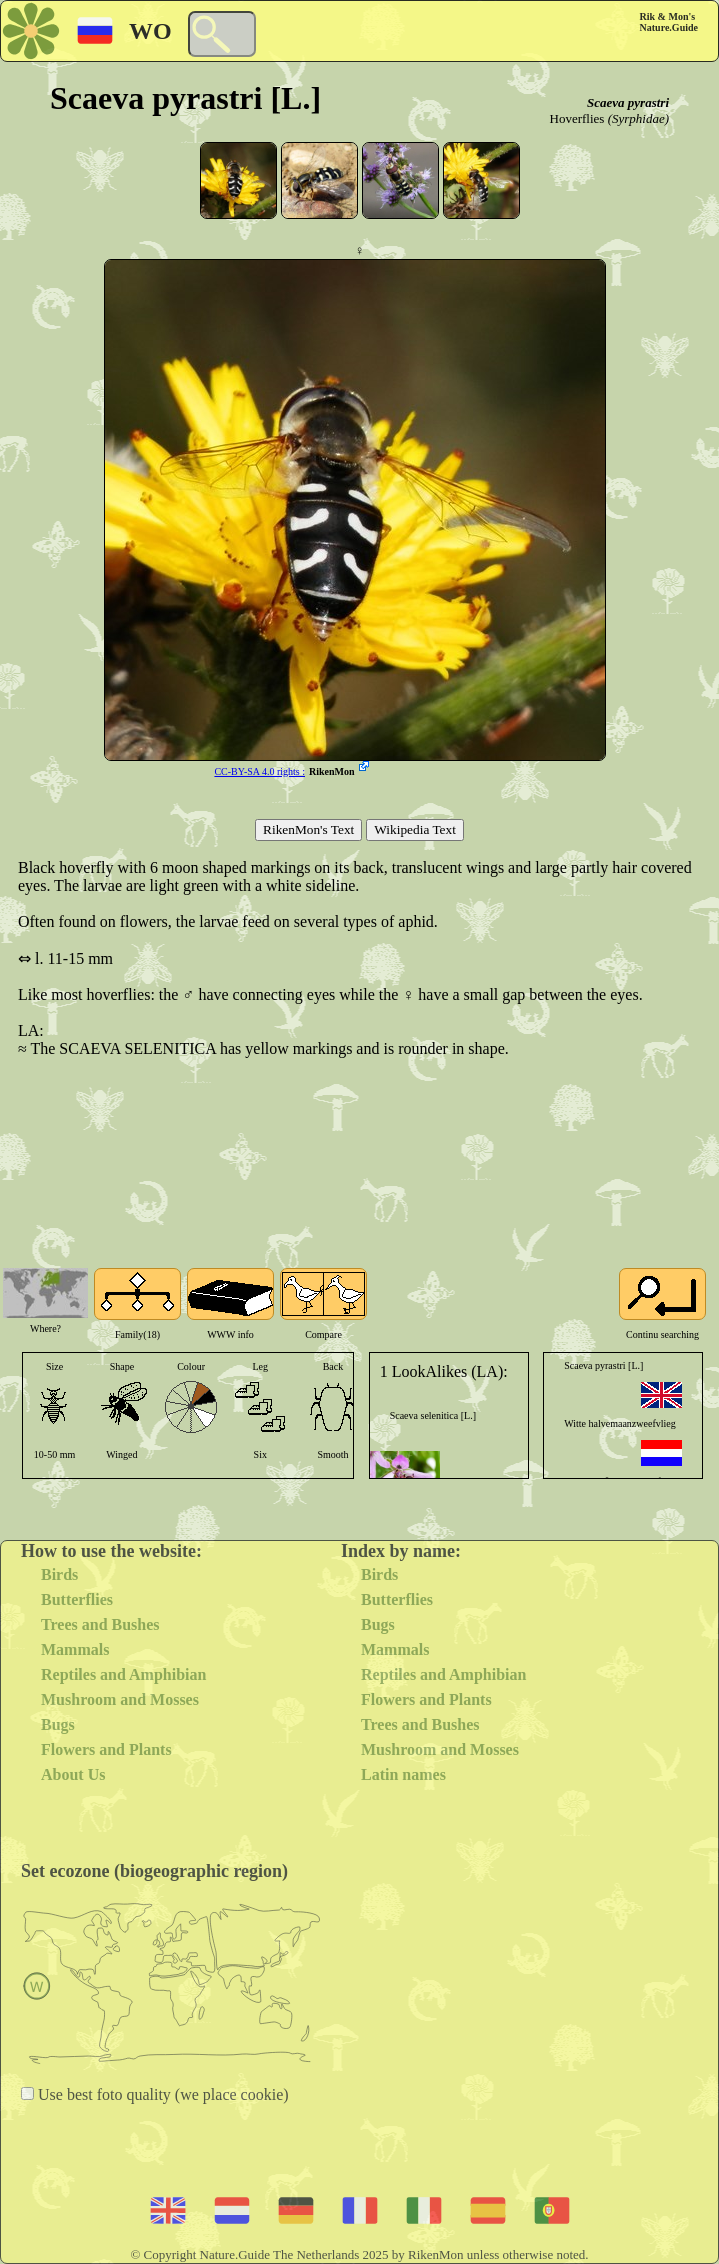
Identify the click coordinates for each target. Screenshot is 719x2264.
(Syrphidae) (638, 118)
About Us (73, 1774)
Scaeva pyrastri (628, 102)
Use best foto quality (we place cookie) (161, 2094)
